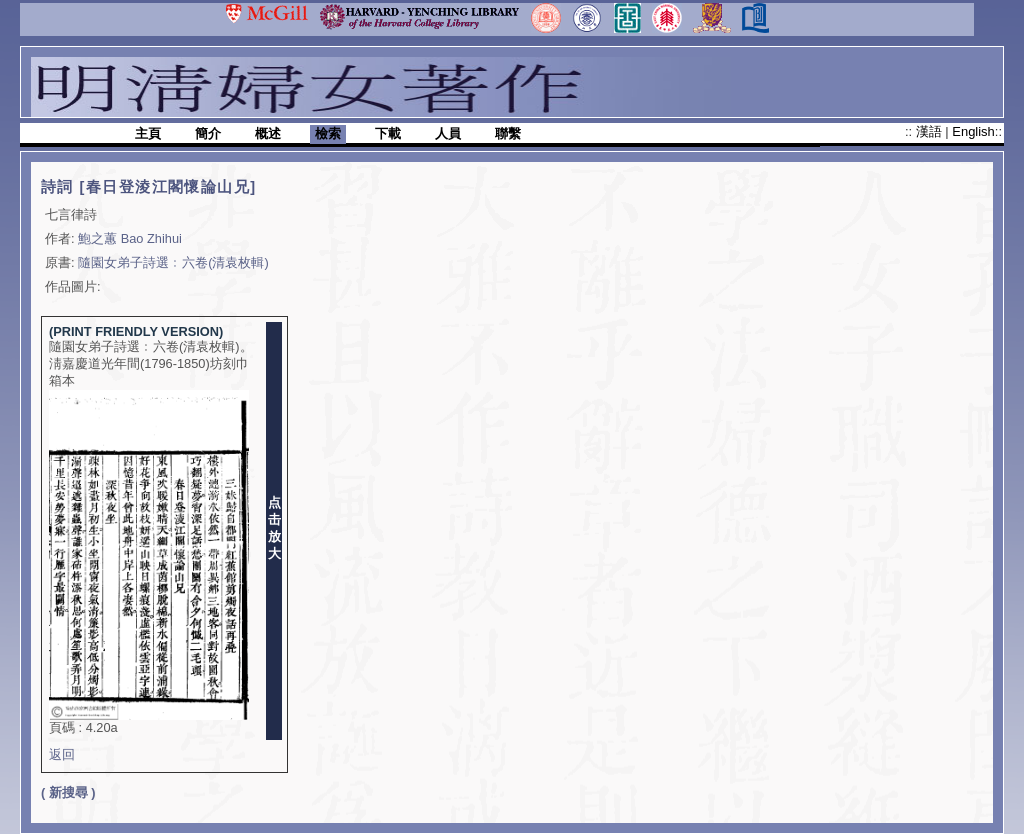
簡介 (208, 133)
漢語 (931, 131)
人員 (448, 133)
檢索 (328, 133)
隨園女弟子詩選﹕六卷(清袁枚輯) (173, 262)
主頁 (148, 133)
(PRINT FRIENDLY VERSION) (136, 331)
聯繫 (508, 133)
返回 (62, 754)
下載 (388, 133)
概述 (268, 133)
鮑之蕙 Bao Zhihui (130, 238)
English (973, 131)
